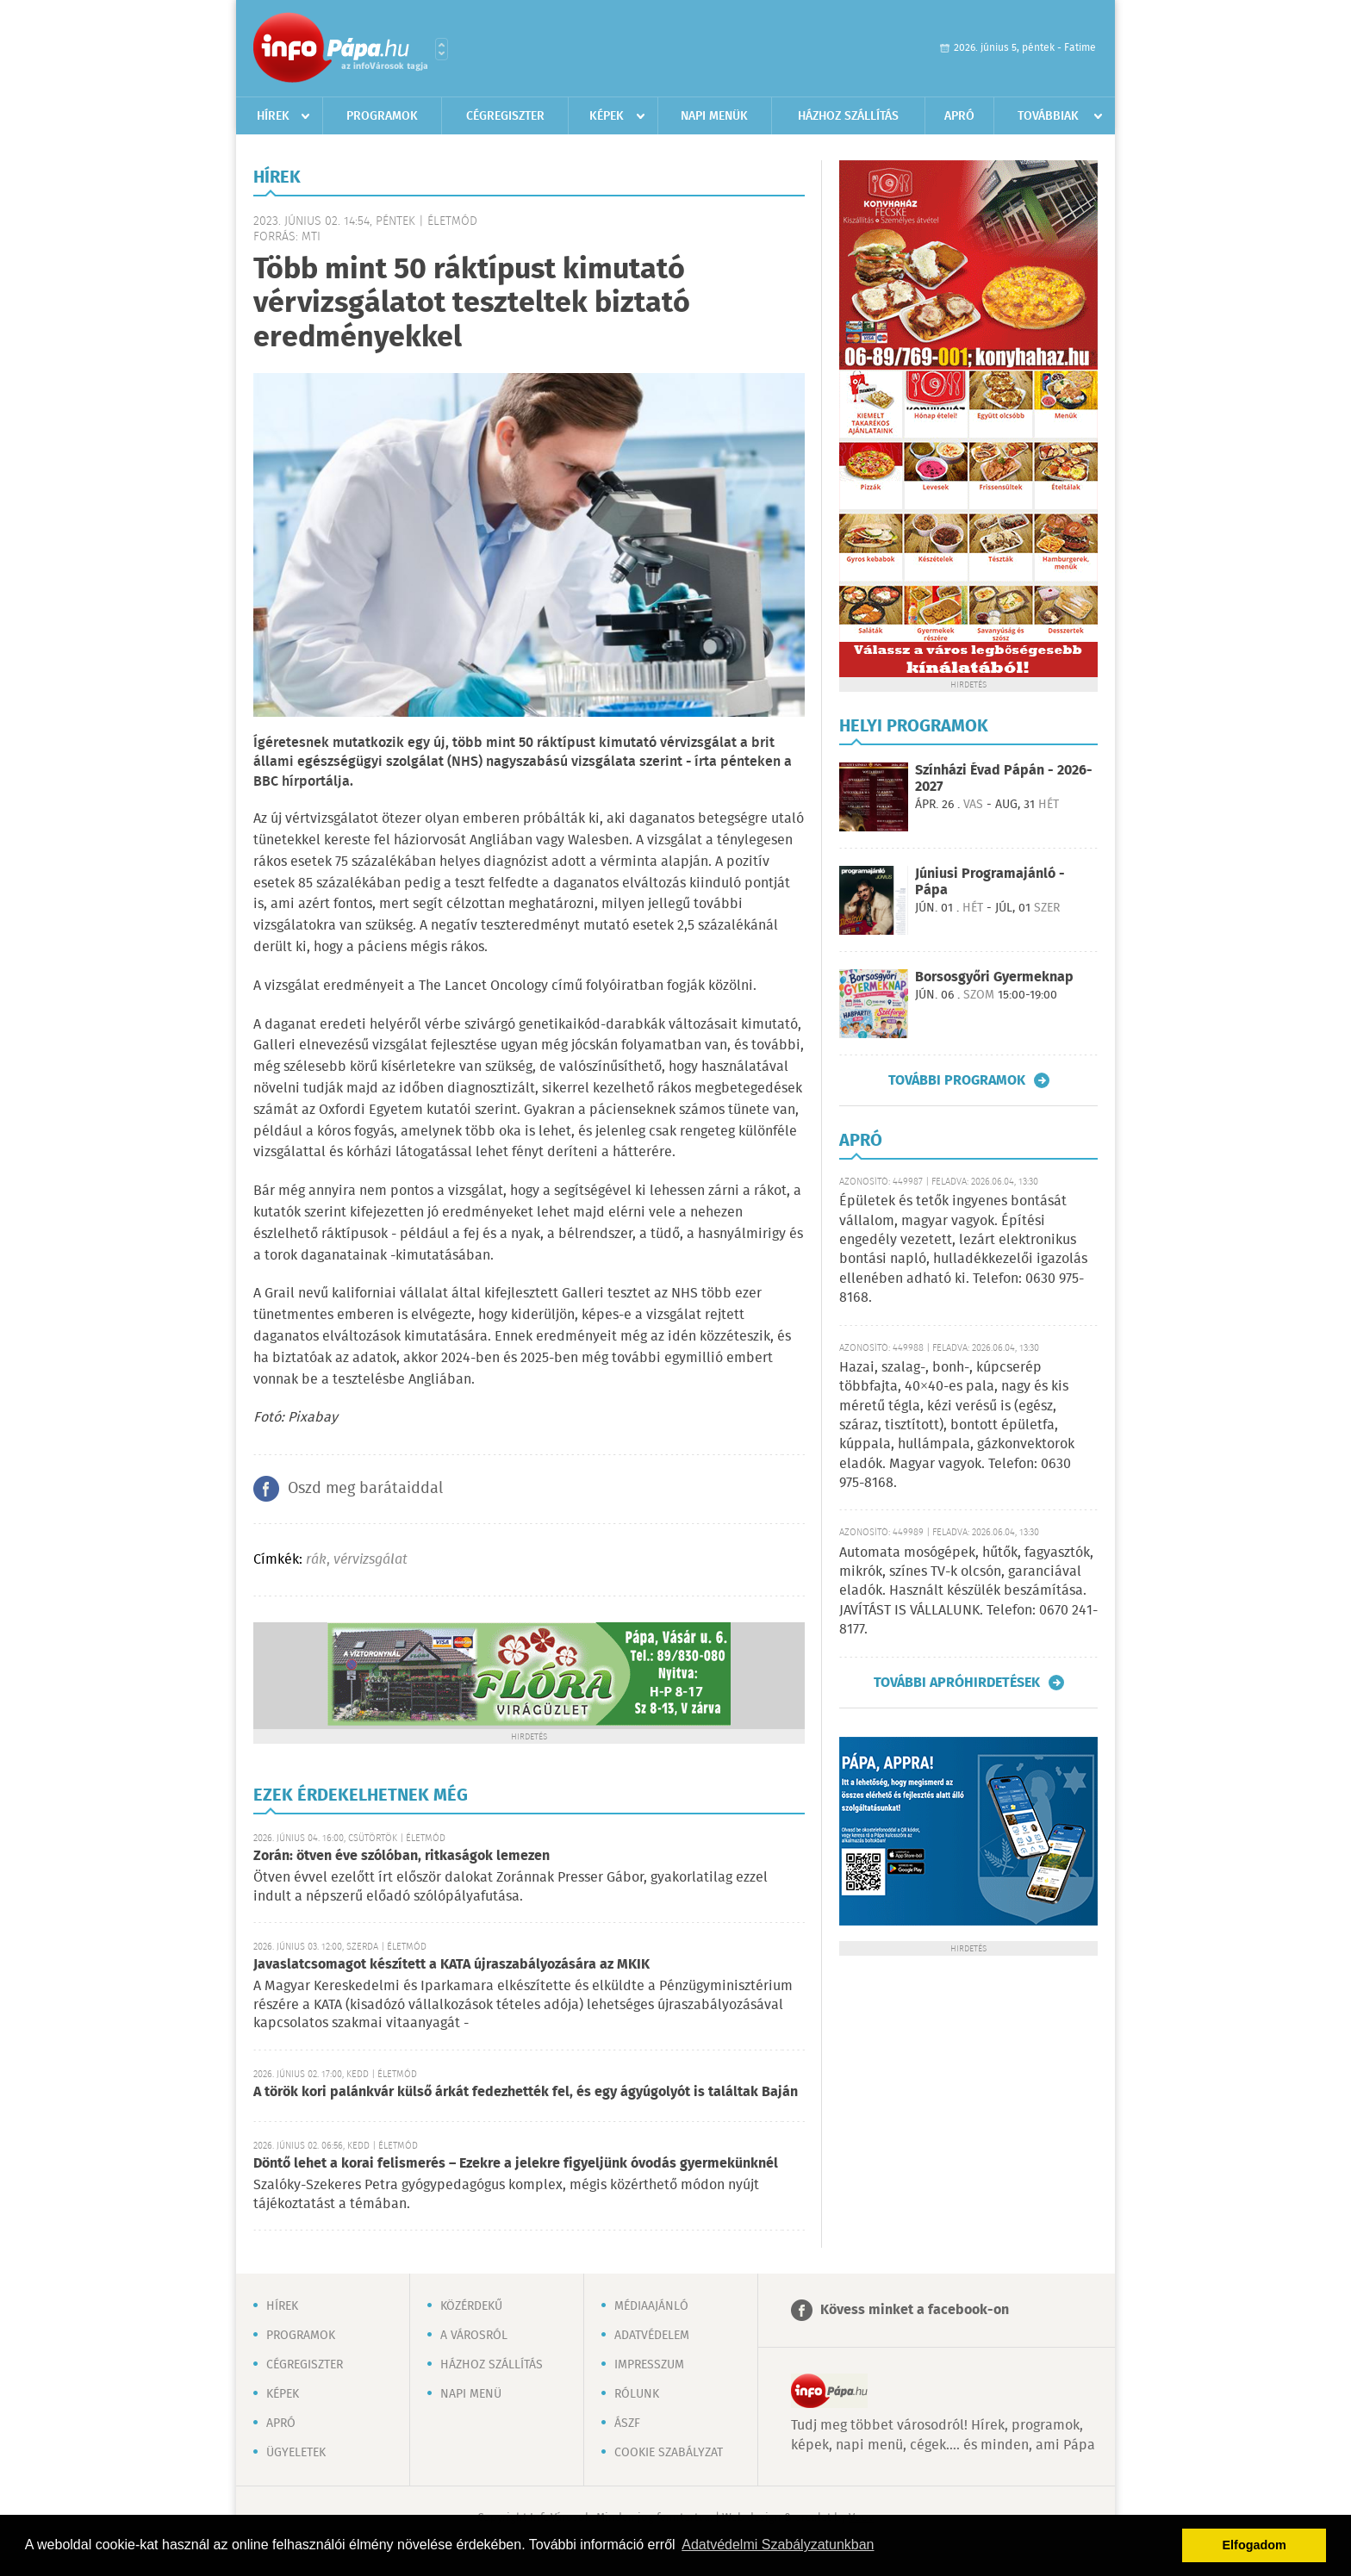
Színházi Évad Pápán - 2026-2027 (1004, 779)
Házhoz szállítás (848, 116)
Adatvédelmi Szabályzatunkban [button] (778, 2544)
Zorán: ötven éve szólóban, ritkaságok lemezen (401, 1856)
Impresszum (649, 2364)
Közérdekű (471, 2306)
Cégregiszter (505, 116)
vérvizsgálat (370, 1560)
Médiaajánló (651, 2306)
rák (316, 1560)
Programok (382, 116)
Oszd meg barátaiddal (365, 1489)
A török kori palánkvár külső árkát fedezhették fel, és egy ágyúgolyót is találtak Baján (525, 2092)
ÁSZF (627, 2423)
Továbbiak (1048, 116)
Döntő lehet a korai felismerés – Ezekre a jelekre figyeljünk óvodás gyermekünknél (515, 2164)
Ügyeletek (296, 2452)
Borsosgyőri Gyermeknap (994, 977)
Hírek (273, 116)
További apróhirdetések (957, 1682)
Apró (959, 116)
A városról (473, 2335)
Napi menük (714, 116)
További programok (956, 1080)
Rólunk (636, 2394)
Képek (606, 116)
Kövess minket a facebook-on (914, 2310)
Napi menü (470, 2394)
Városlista (441, 49)
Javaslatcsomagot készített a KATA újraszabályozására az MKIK (451, 1965)
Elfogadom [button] (1254, 2545)
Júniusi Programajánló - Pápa (990, 882)
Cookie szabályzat (668, 2452)
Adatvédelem (651, 2335)
